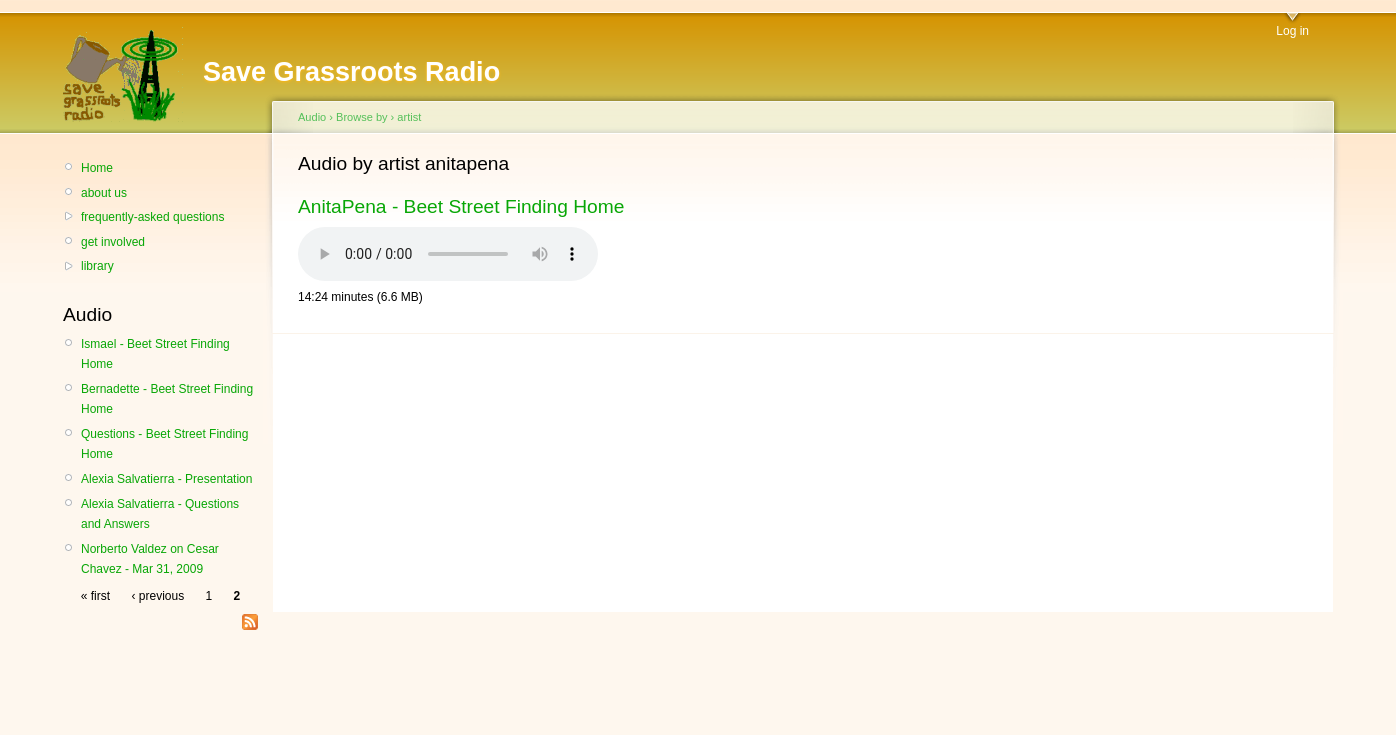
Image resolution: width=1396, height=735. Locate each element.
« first (95, 596)
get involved (113, 242)
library (97, 266)
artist (409, 117)
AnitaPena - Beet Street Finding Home (461, 206)
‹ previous (157, 596)
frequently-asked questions (152, 217)
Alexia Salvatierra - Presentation (166, 479)
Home (97, 168)
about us (104, 193)
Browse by (362, 117)
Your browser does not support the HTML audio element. (448, 254)
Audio (312, 117)
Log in (1292, 31)
